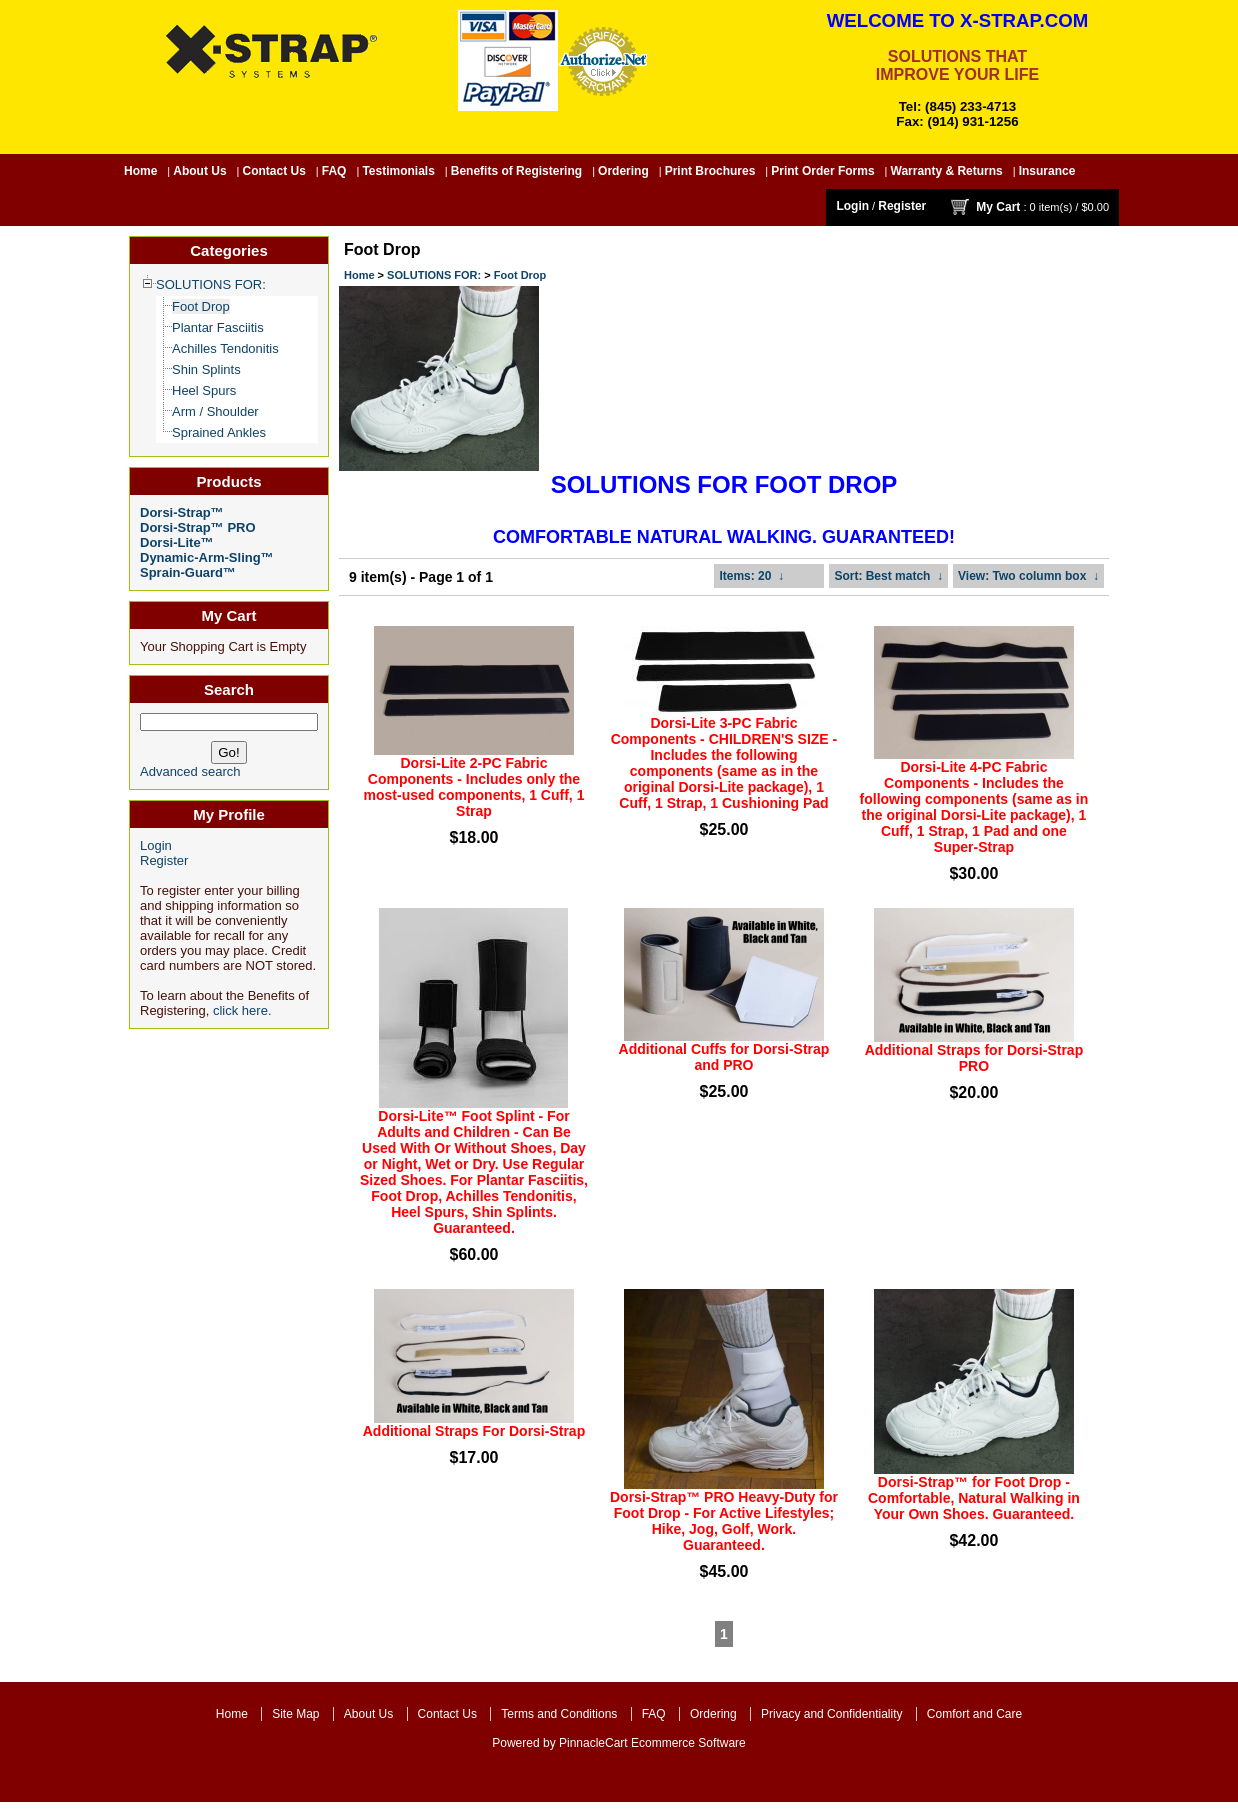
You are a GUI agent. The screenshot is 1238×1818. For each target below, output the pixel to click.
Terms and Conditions (559, 1714)
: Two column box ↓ (1028, 576)
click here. (242, 1010)
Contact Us (274, 171)
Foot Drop (520, 275)
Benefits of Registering (516, 171)
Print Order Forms (822, 171)
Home (140, 171)
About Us (199, 171)
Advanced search (190, 771)
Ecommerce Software (688, 1743)
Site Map (295, 1714)
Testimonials (398, 171)
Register (902, 206)
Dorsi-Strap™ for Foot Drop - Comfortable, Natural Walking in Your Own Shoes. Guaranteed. (974, 1498)
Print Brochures (710, 171)
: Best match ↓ (888, 576)
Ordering (623, 171)
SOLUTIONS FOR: (434, 275)
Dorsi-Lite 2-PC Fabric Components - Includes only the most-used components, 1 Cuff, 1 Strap (474, 787)
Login (852, 206)
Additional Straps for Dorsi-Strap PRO (974, 1058)
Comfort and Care (974, 1714)
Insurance (1047, 171)
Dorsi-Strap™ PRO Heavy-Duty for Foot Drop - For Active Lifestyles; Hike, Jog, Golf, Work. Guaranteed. (724, 1521)
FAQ (334, 171)
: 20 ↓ (751, 576)
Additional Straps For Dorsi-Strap (474, 1431)
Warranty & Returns (947, 171)
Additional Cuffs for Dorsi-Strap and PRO (724, 1057)
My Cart (998, 207)
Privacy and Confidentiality (831, 1714)
